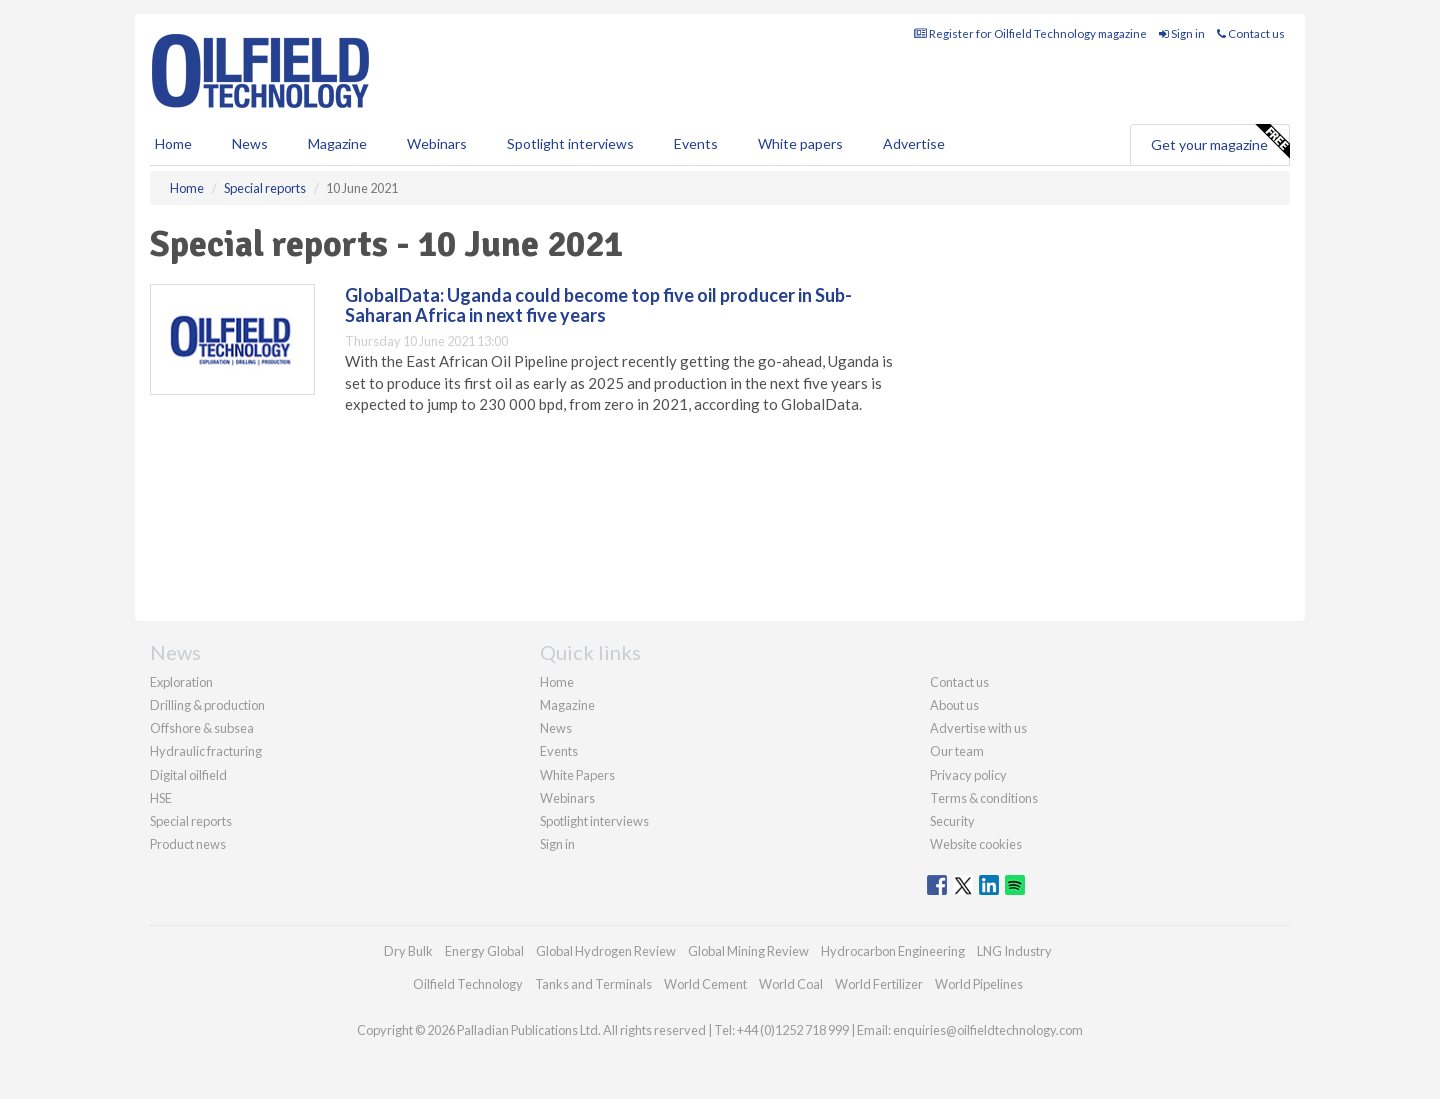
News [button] (250, 143)
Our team (957, 751)
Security (952, 821)
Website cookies (976, 844)
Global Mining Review (748, 951)
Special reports (191, 821)
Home (173, 143)
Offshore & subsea (202, 728)
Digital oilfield (188, 775)
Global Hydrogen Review (606, 951)
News (556, 728)
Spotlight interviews (570, 143)
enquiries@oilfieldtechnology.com (988, 1030)
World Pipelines (979, 984)
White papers (800, 143)
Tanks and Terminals (593, 984)
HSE (161, 798)
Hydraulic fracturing (206, 751)
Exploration (181, 682)
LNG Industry (1014, 951)
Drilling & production (207, 705)
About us (954, 705)
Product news (188, 844)
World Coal (791, 984)
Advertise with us (978, 728)
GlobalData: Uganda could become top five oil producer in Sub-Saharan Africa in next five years (598, 305)
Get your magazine (1220, 142)
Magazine (337, 143)
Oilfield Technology (468, 984)
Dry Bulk (408, 951)
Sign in (1182, 33)
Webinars (437, 143)
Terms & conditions (984, 798)
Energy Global (484, 951)
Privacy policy (968, 775)
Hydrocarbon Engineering (893, 951)
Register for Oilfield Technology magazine (1030, 33)
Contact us (1251, 33)
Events (696, 143)
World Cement (705, 984)
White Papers (577, 775)
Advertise (914, 143)
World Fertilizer (879, 984)
